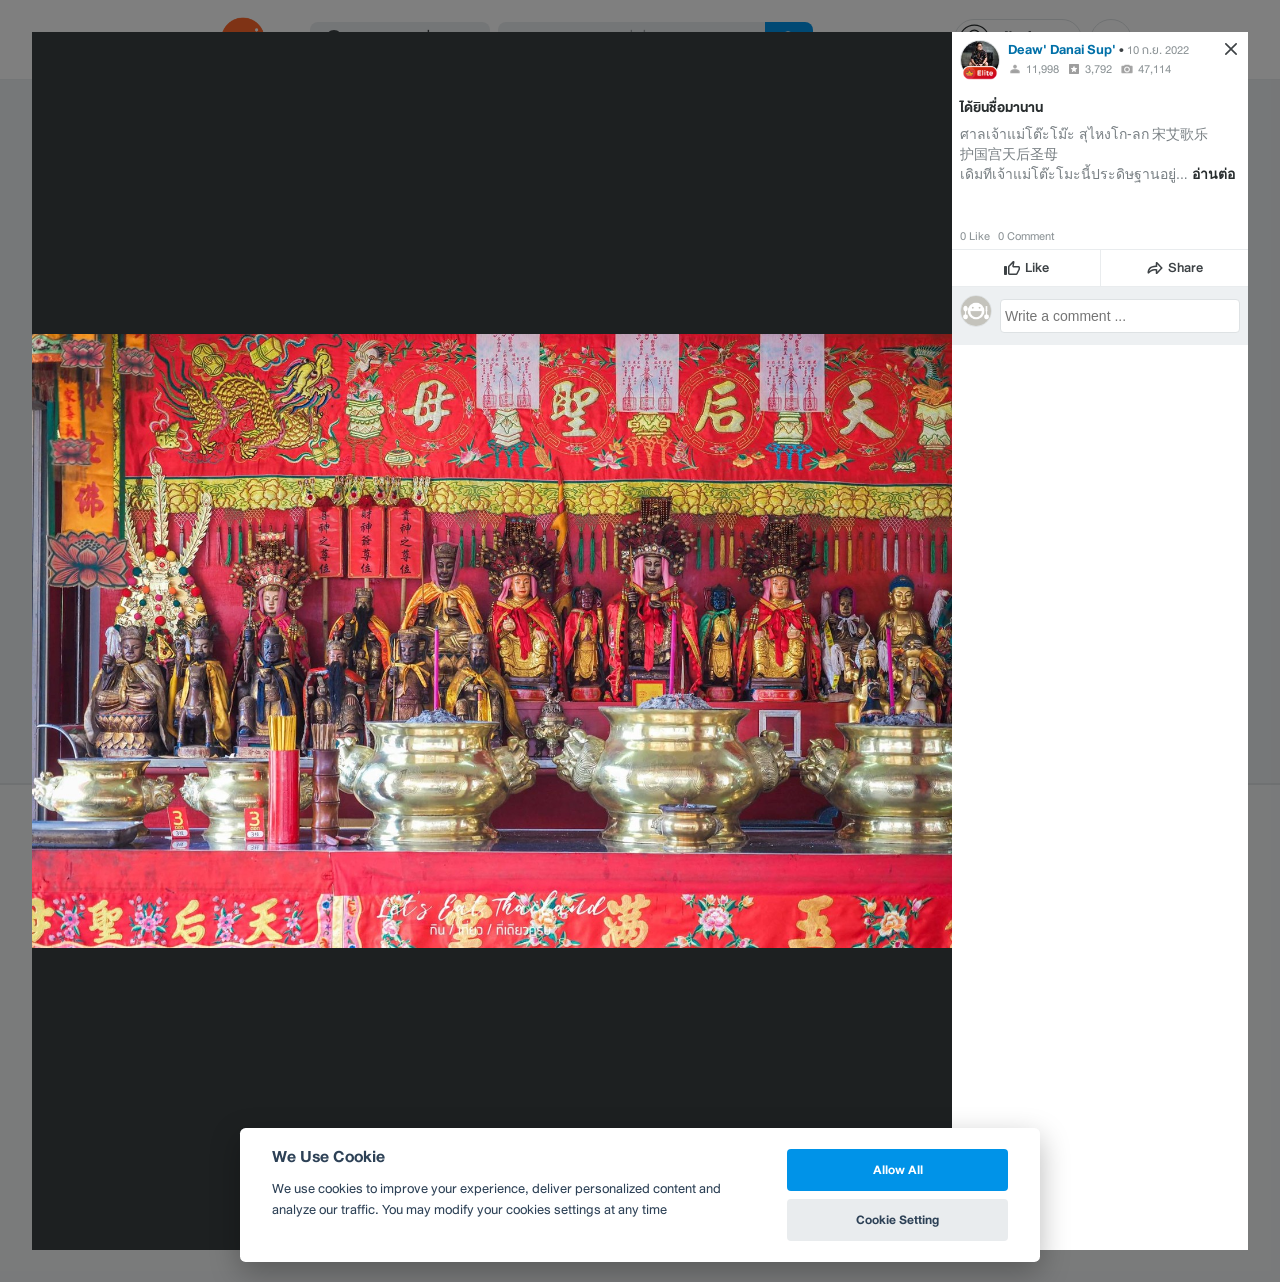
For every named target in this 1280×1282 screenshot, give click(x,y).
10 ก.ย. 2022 (1158, 50)
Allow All (898, 1169)
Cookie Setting (897, 1219)
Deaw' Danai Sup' (1062, 49)
